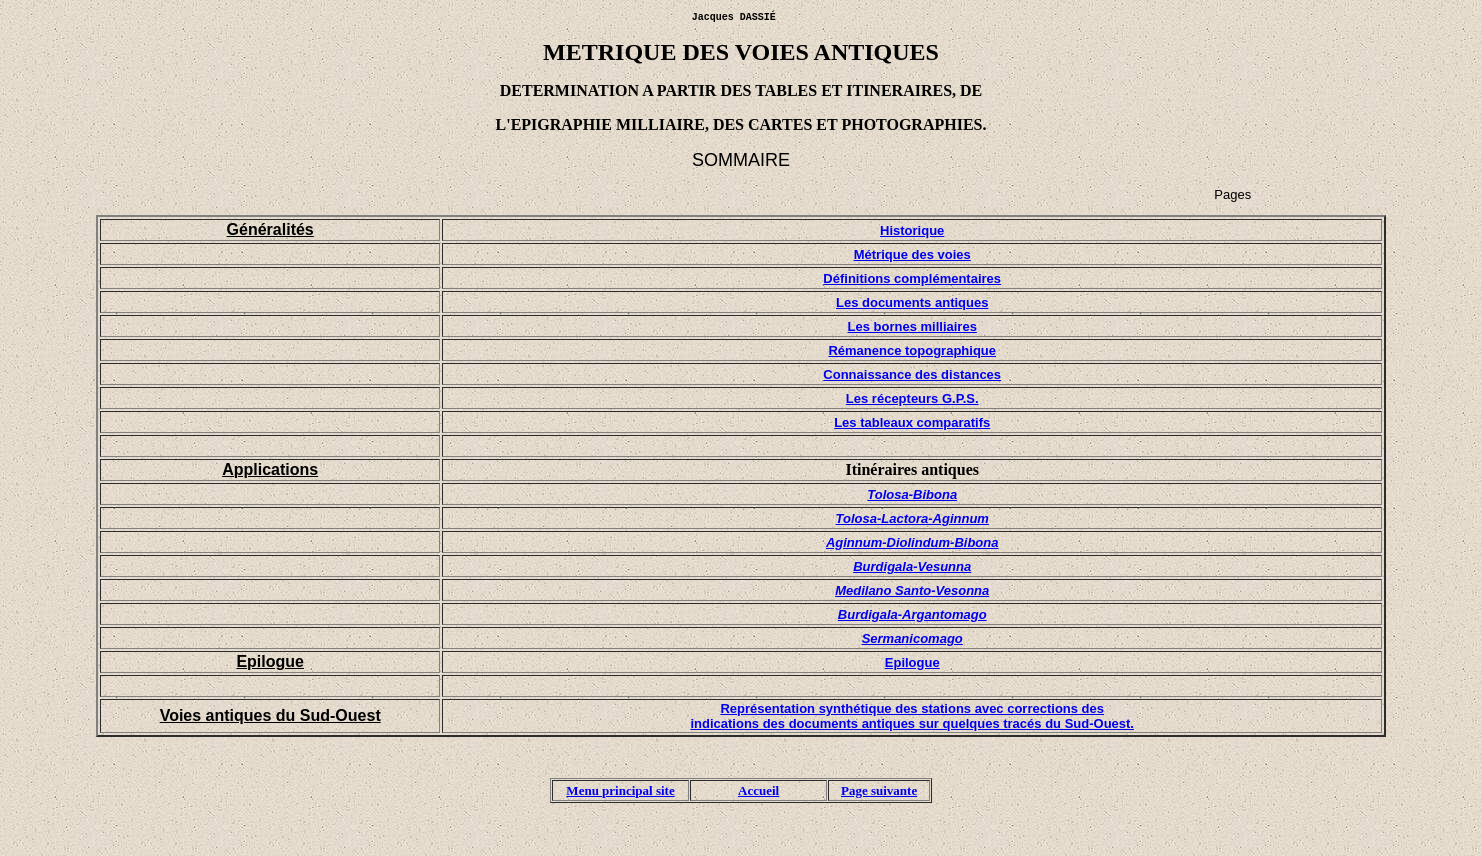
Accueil (758, 793)
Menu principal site (620, 793)
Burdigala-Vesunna (912, 566)
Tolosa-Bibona (912, 494)
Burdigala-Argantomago (912, 614)
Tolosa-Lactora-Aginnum (912, 518)
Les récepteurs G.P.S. (912, 398)
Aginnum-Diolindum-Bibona (912, 542)
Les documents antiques (912, 302)
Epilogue (912, 662)
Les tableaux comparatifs (912, 422)
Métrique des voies (912, 254)
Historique (912, 230)
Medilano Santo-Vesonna (912, 590)
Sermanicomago (912, 638)
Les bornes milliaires (912, 326)
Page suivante (879, 793)
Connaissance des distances (912, 374)
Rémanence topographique (912, 350)
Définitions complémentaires (912, 278)
